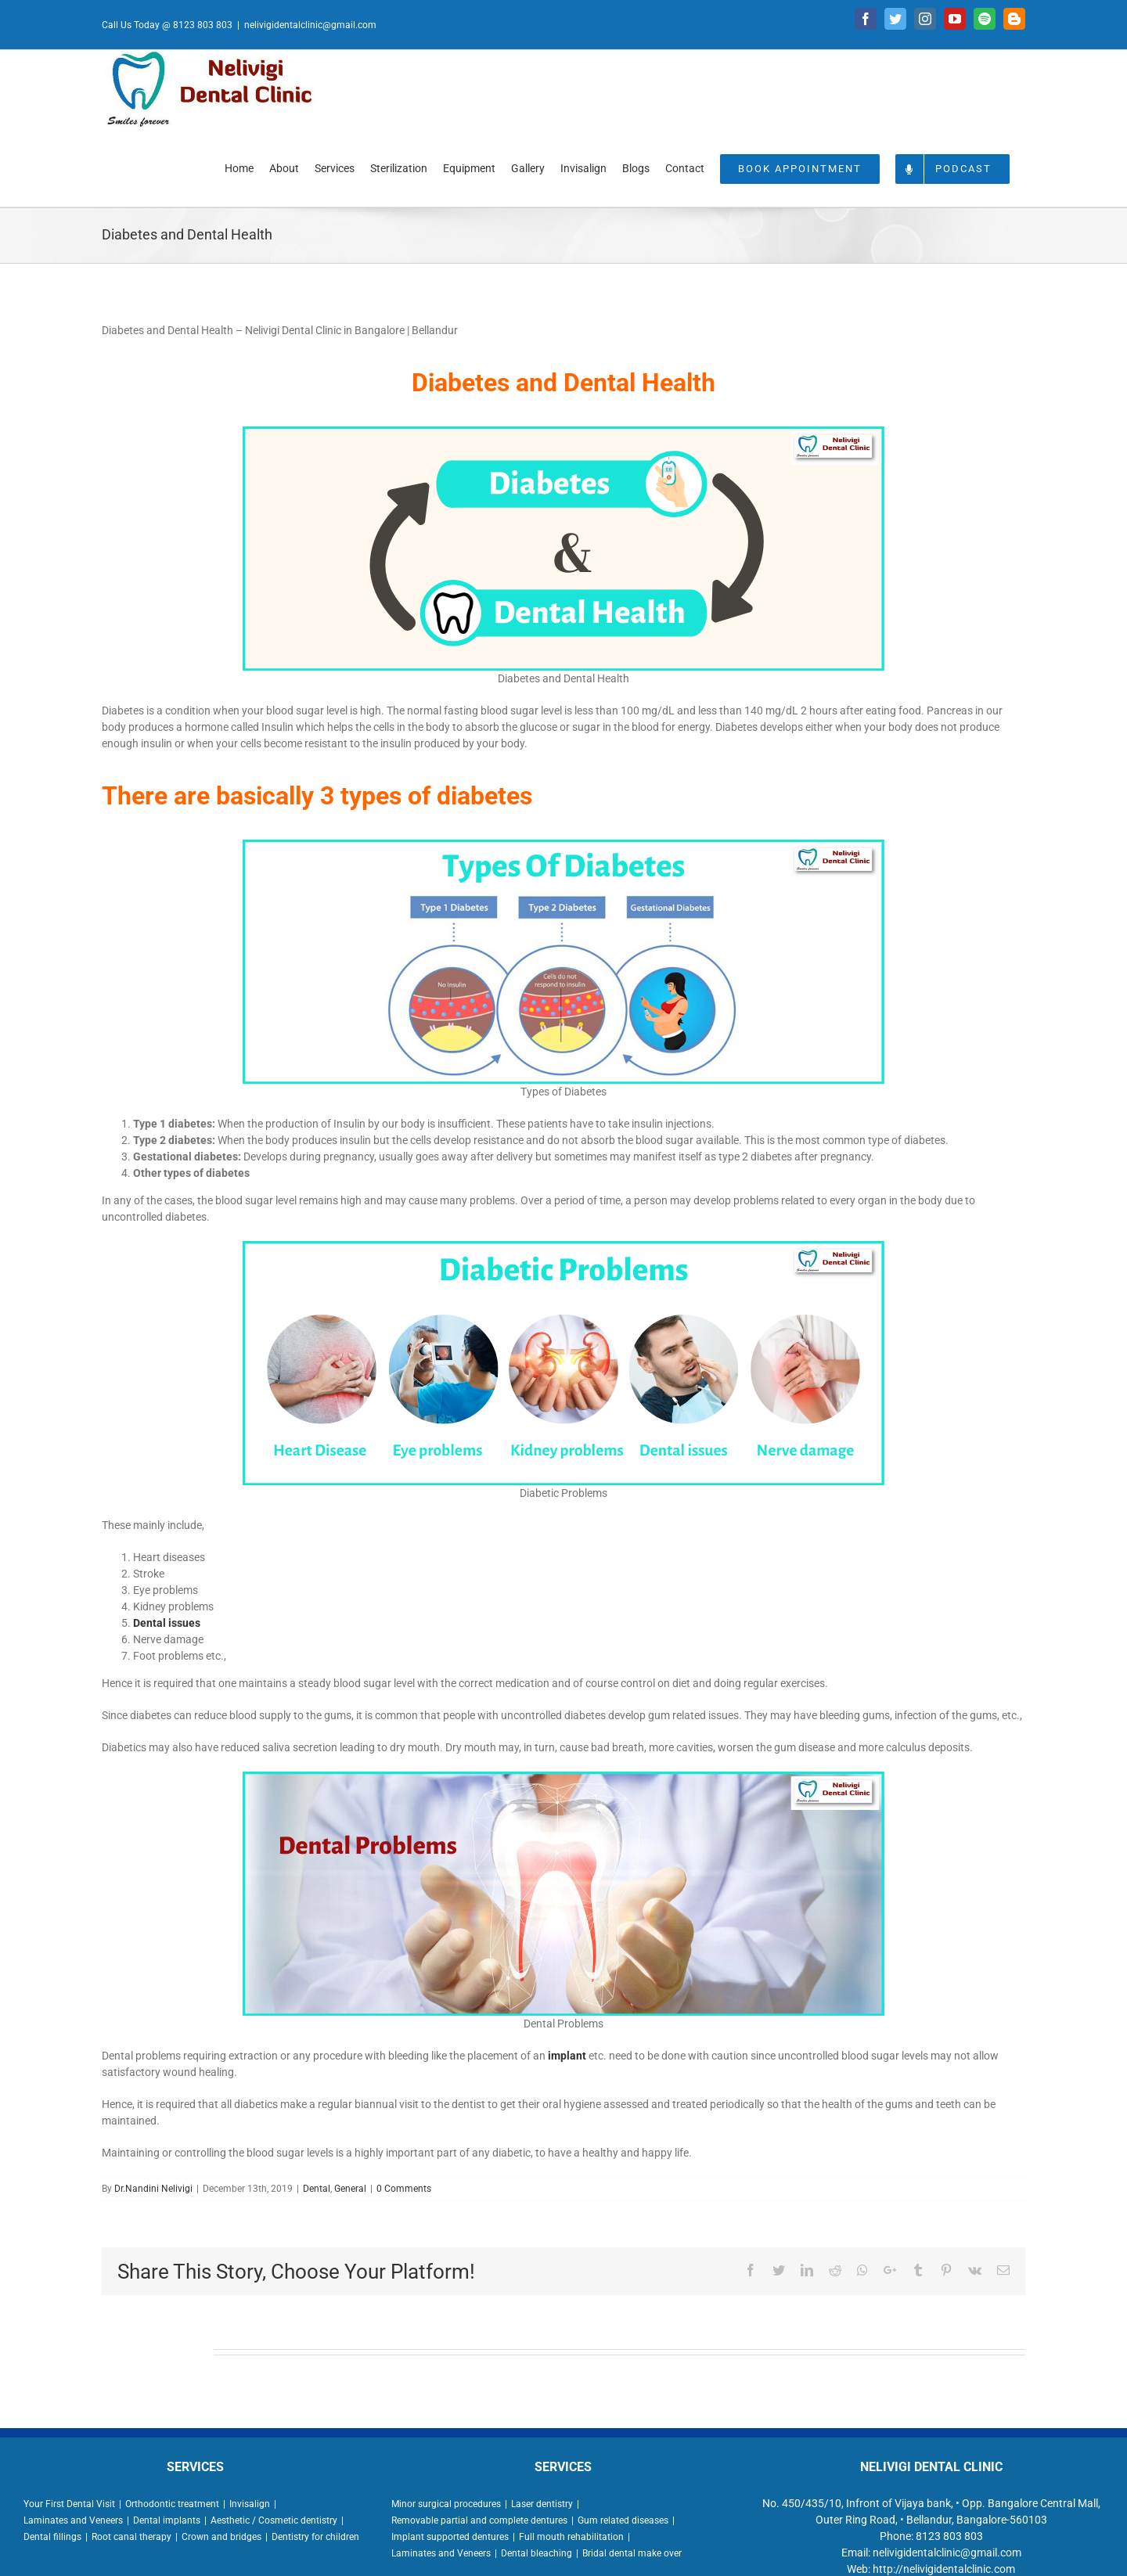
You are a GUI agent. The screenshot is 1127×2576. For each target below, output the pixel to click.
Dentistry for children (315, 2536)
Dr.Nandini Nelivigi (153, 2188)
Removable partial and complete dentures (479, 2520)
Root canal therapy (131, 2536)
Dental (316, 2188)
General (350, 2188)
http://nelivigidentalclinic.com (944, 2569)
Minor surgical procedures (446, 2504)
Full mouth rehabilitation (571, 2536)
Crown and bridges (221, 2536)
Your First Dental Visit (69, 2504)
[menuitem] (239, 167)
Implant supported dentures (450, 2536)
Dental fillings (52, 2536)
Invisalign (249, 2504)
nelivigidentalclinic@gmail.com (310, 25)
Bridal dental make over (632, 2553)
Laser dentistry (542, 2504)
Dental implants (166, 2520)
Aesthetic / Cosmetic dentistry (274, 2520)
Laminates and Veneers (73, 2520)
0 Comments (403, 2188)
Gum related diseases (623, 2520)
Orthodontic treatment (172, 2504)
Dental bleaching (536, 2553)
